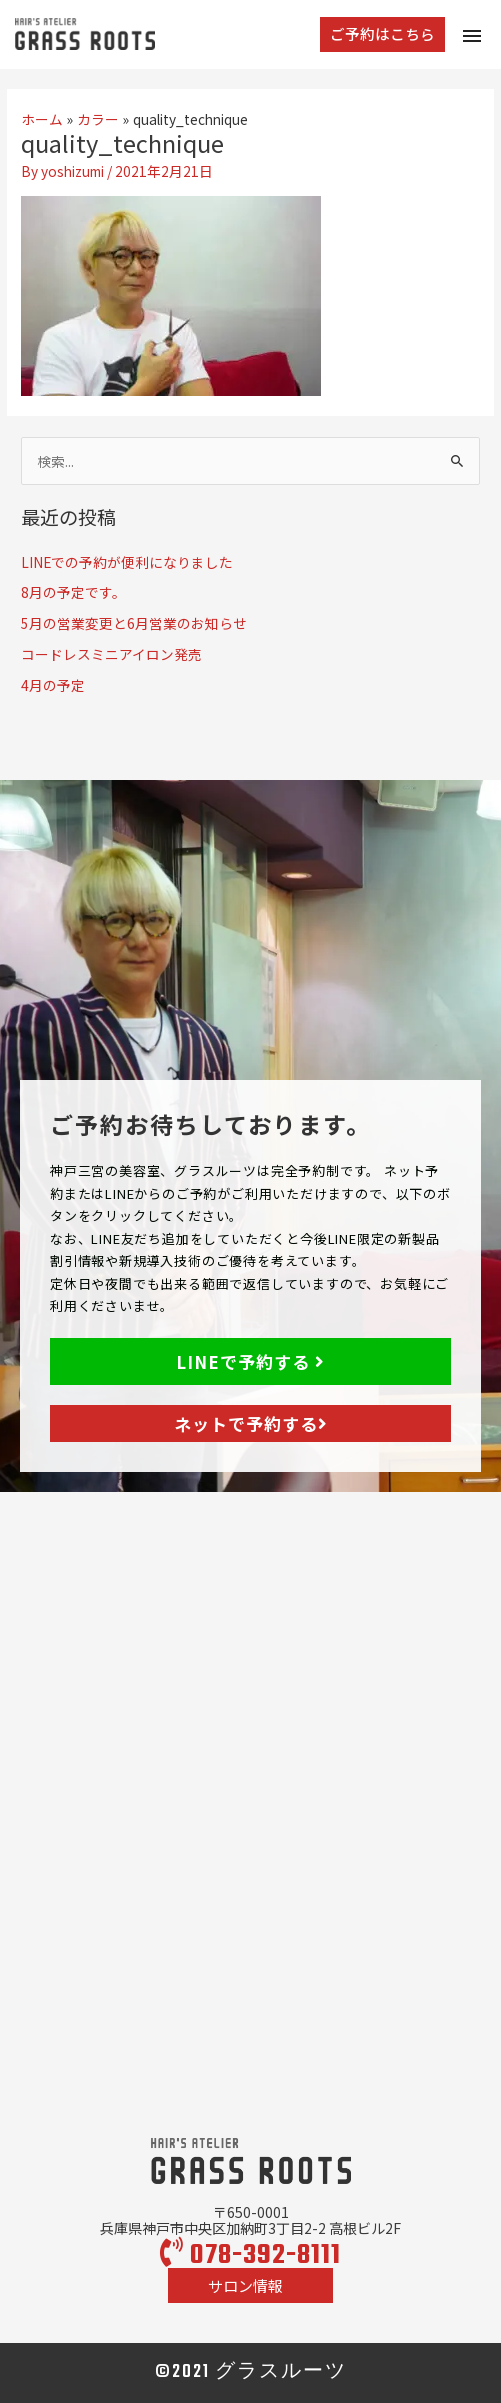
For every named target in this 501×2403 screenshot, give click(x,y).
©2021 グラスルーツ (251, 2372)
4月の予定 (53, 685)
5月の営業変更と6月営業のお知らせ (134, 623)
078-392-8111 (250, 2255)
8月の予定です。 (73, 592)
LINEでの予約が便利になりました (127, 562)
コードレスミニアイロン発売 (111, 654)
